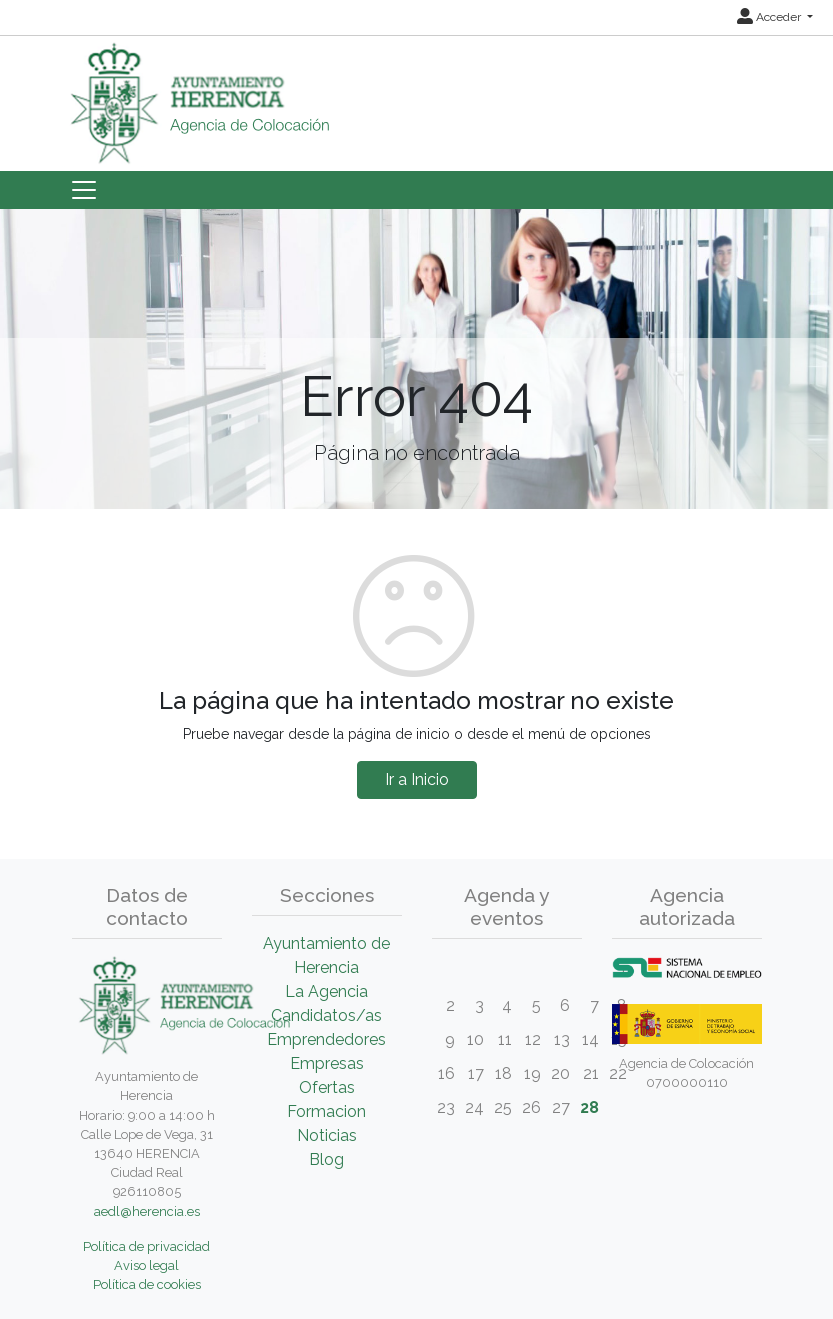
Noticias (327, 1135)
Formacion (326, 1111)
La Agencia (326, 991)
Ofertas (327, 1087)
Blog (326, 1159)
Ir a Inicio (417, 779)
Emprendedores (326, 1039)
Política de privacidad (146, 1246)
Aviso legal (146, 1265)
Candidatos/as (326, 1015)
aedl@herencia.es (147, 1211)
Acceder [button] (770, 17)
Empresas (327, 1063)
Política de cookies (147, 1284)
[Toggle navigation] (84, 190)
